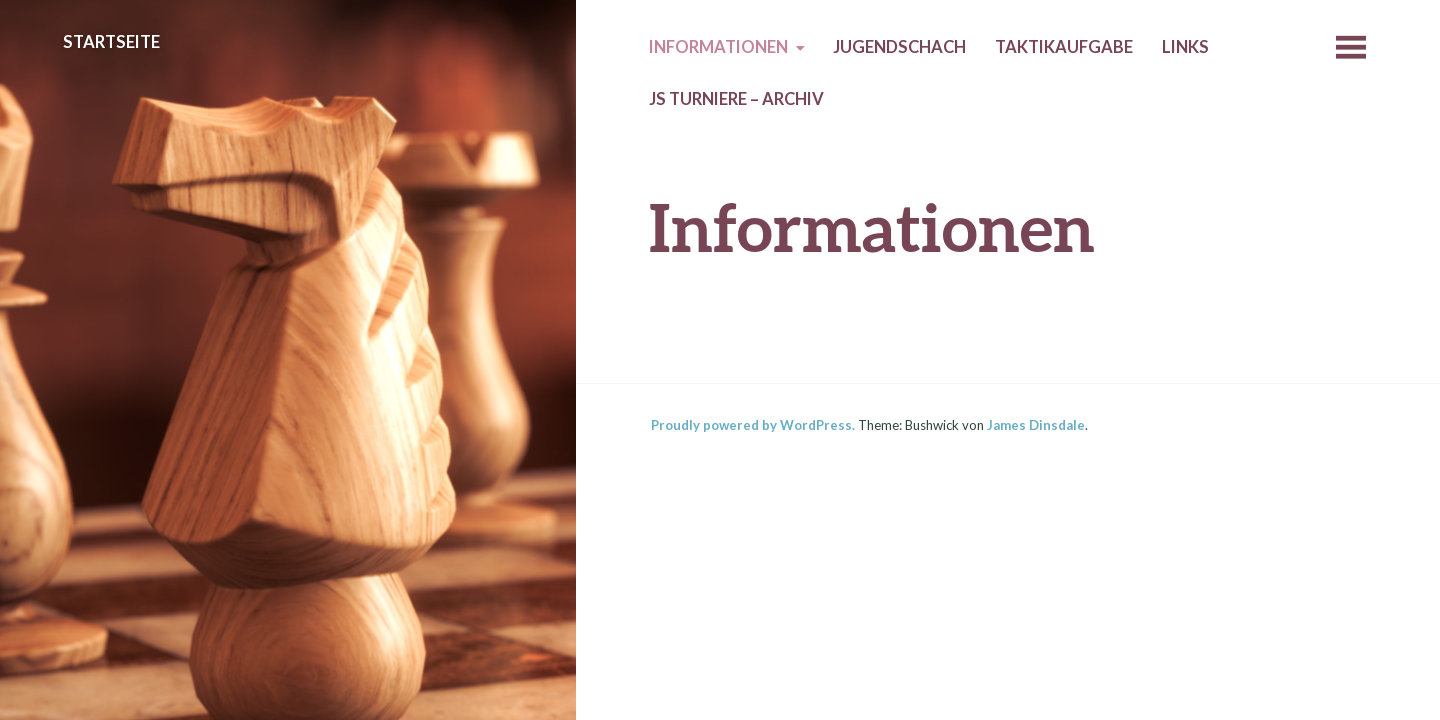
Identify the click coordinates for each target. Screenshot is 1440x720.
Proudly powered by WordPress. (753, 425)
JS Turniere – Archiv (736, 99)
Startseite (111, 42)
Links (1185, 47)
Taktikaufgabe (1064, 47)
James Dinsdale (1036, 425)
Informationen (718, 47)
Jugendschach (899, 47)
